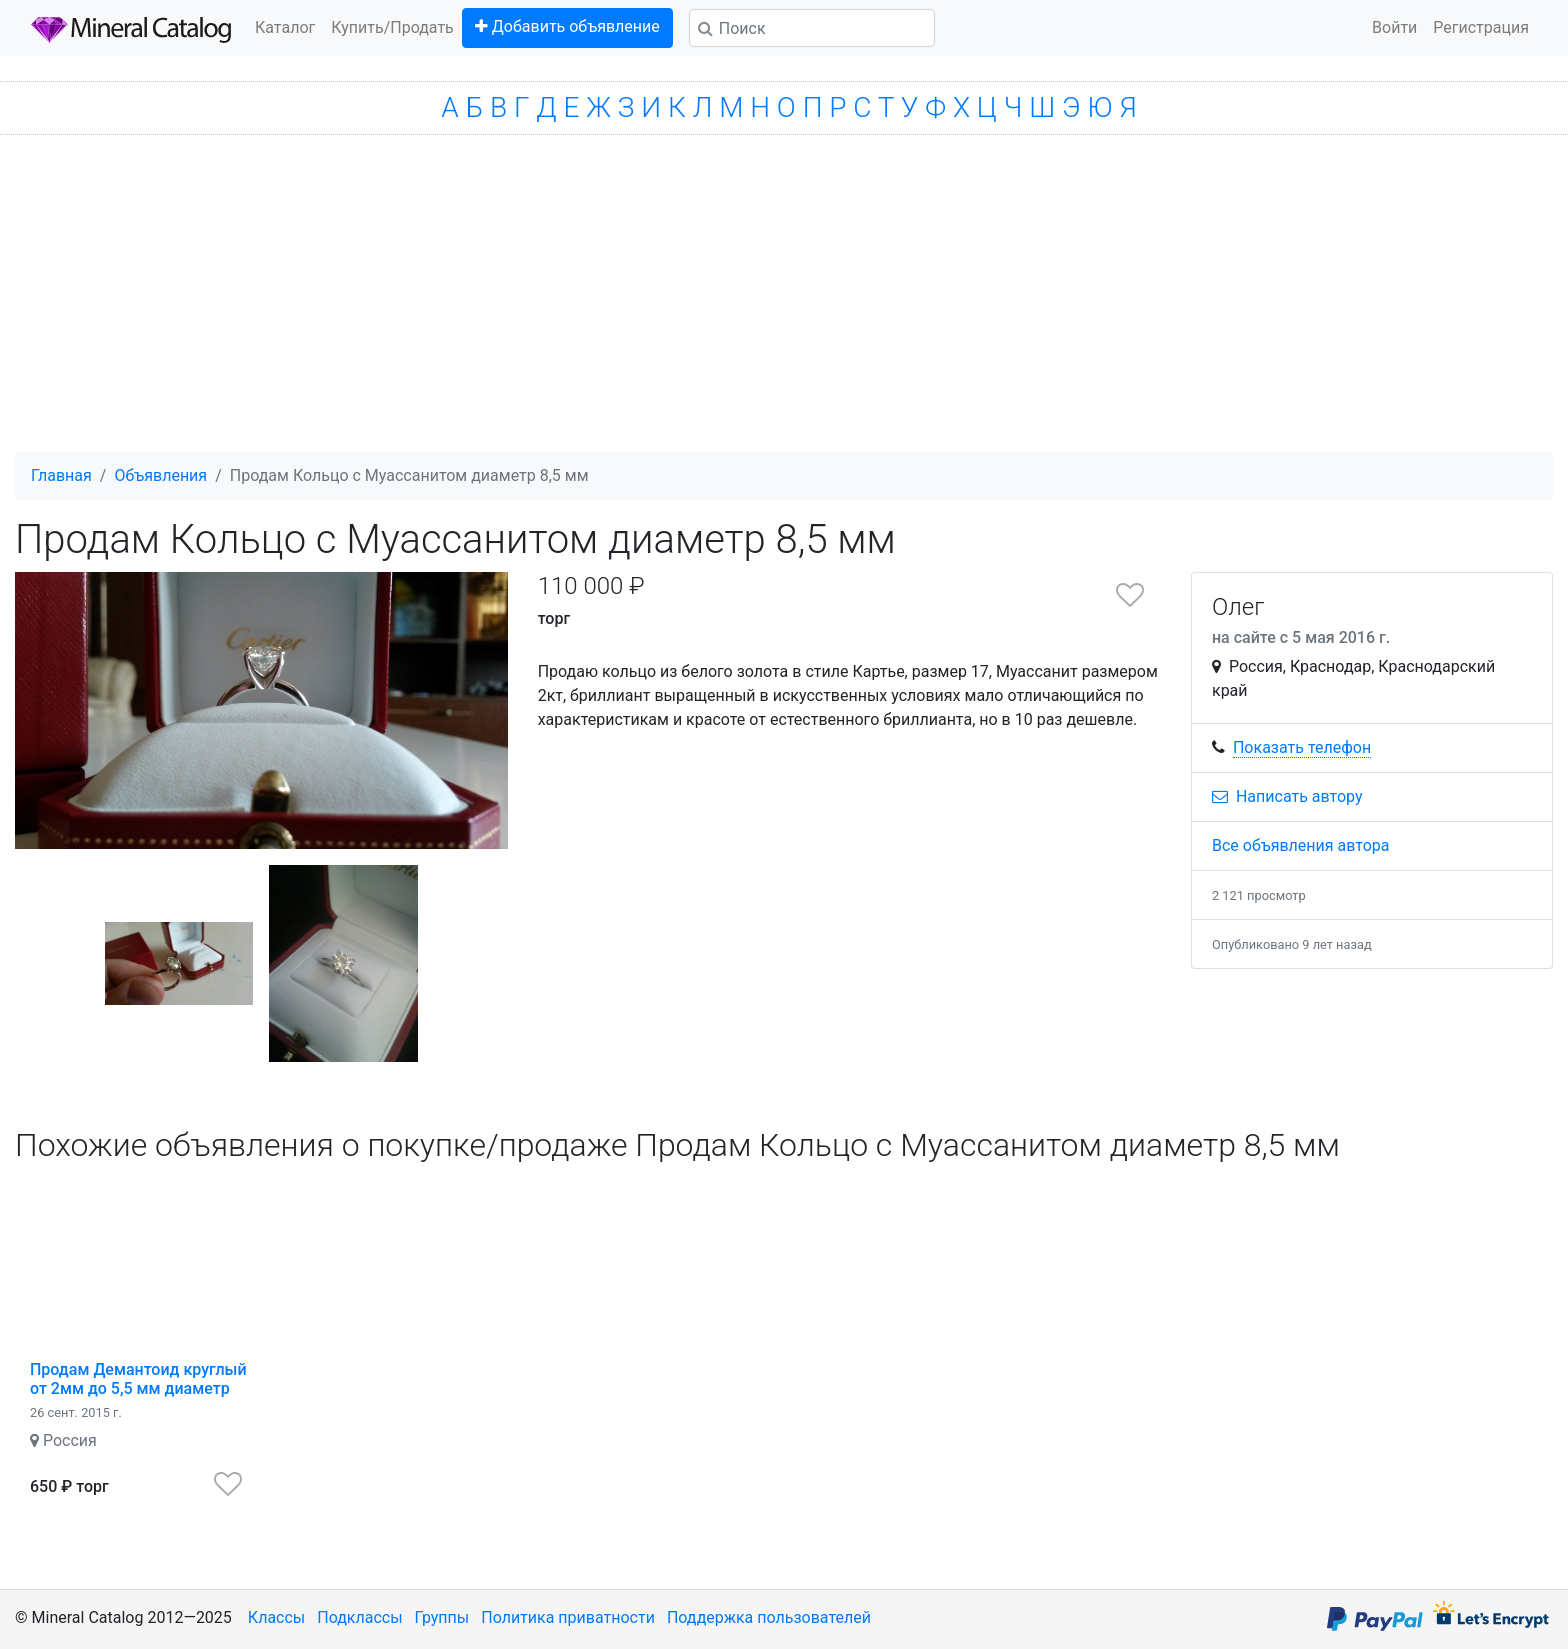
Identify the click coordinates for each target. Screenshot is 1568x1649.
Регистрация (1481, 27)
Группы (442, 1617)
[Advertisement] (784, 302)
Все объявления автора (1301, 845)
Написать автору (1287, 796)
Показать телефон (1302, 747)
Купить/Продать (392, 27)
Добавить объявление (567, 26)
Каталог (285, 27)
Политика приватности (568, 1617)
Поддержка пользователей (769, 1617)
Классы (276, 1617)
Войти (1394, 27)
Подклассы (359, 1617)
